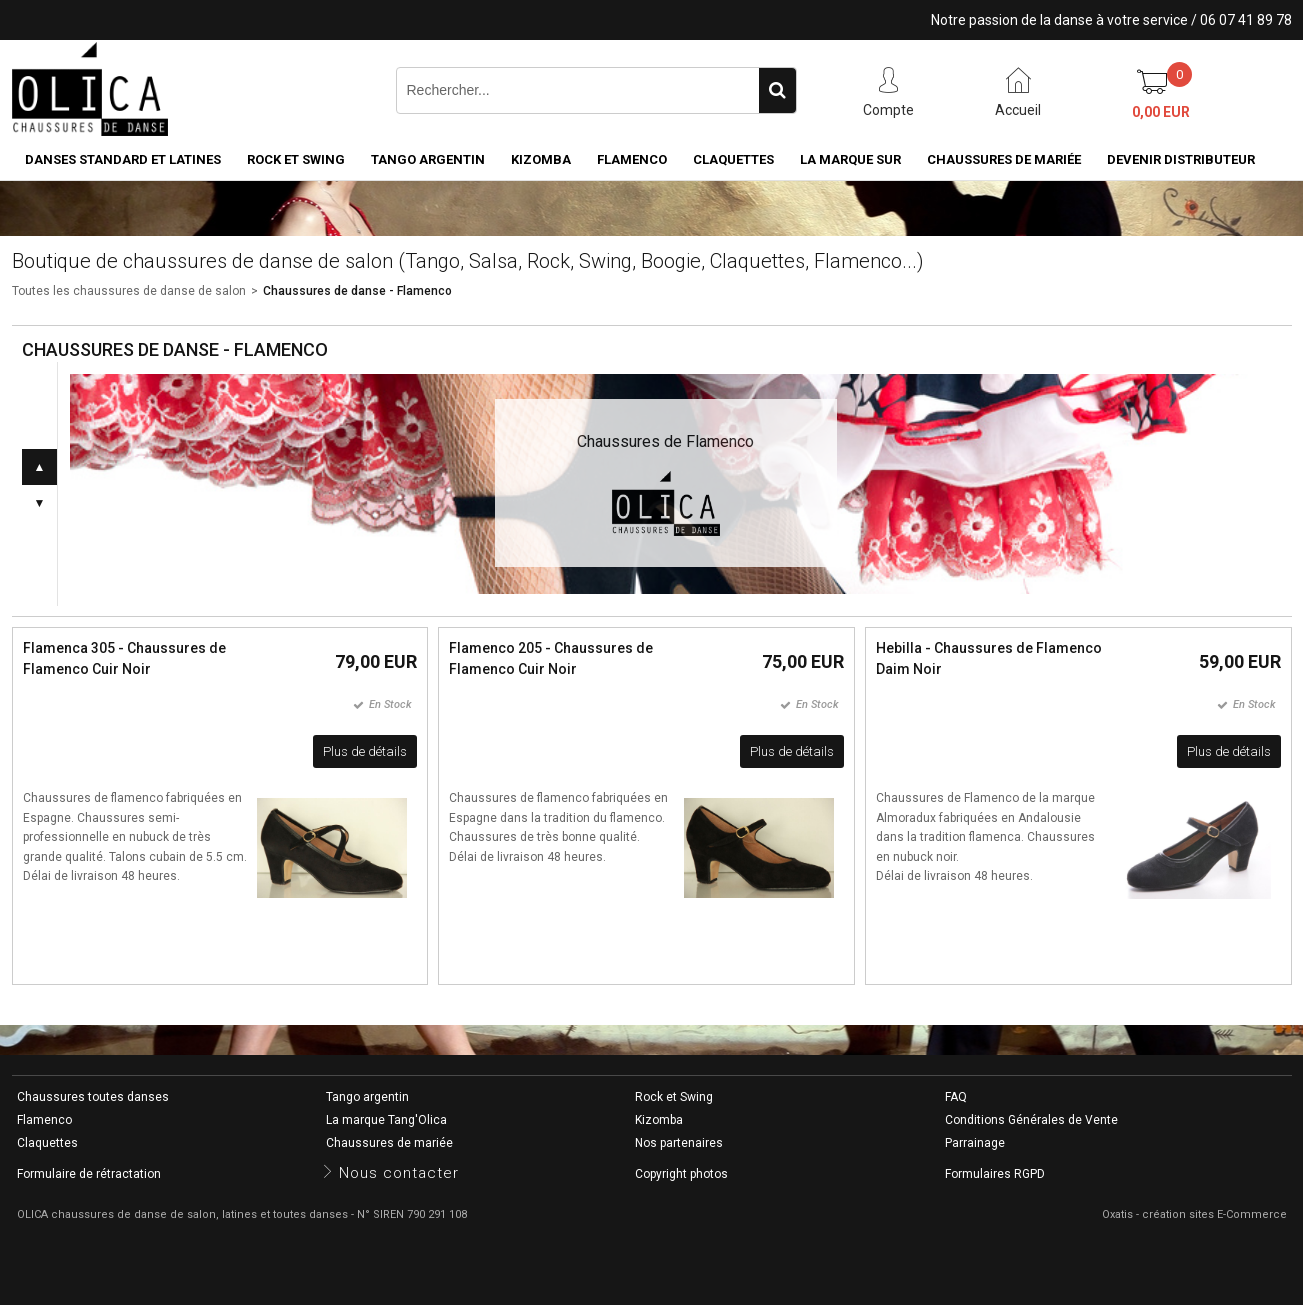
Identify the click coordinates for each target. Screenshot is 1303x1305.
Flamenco (632, 159)
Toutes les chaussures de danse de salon (129, 291)
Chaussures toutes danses (93, 1097)
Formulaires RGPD (995, 1174)
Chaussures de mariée (1004, 159)
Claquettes (733, 159)
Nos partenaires (679, 1143)
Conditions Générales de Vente (1031, 1120)
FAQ (956, 1097)
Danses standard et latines (123, 159)
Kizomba (541, 159)
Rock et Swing (296, 159)
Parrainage (975, 1143)
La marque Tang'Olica (386, 1120)
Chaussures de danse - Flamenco (357, 291)
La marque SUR (850, 159)
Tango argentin (428, 159)
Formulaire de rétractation (89, 1174)
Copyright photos (681, 1174)
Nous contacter (399, 1173)
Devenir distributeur (1181, 159)
